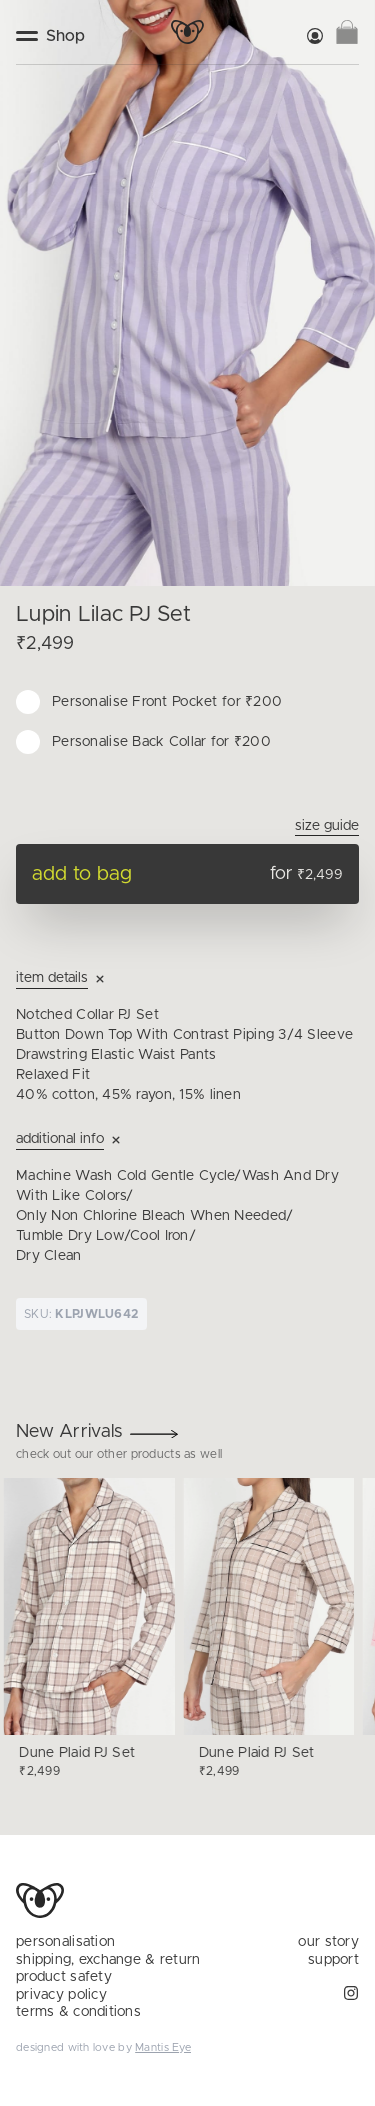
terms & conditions (78, 2012)
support (333, 1960)
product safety (64, 1977)
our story (328, 1942)
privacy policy (61, 1995)
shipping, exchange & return (108, 1960)
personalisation (65, 1942)
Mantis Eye (163, 2047)
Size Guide (327, 826)
